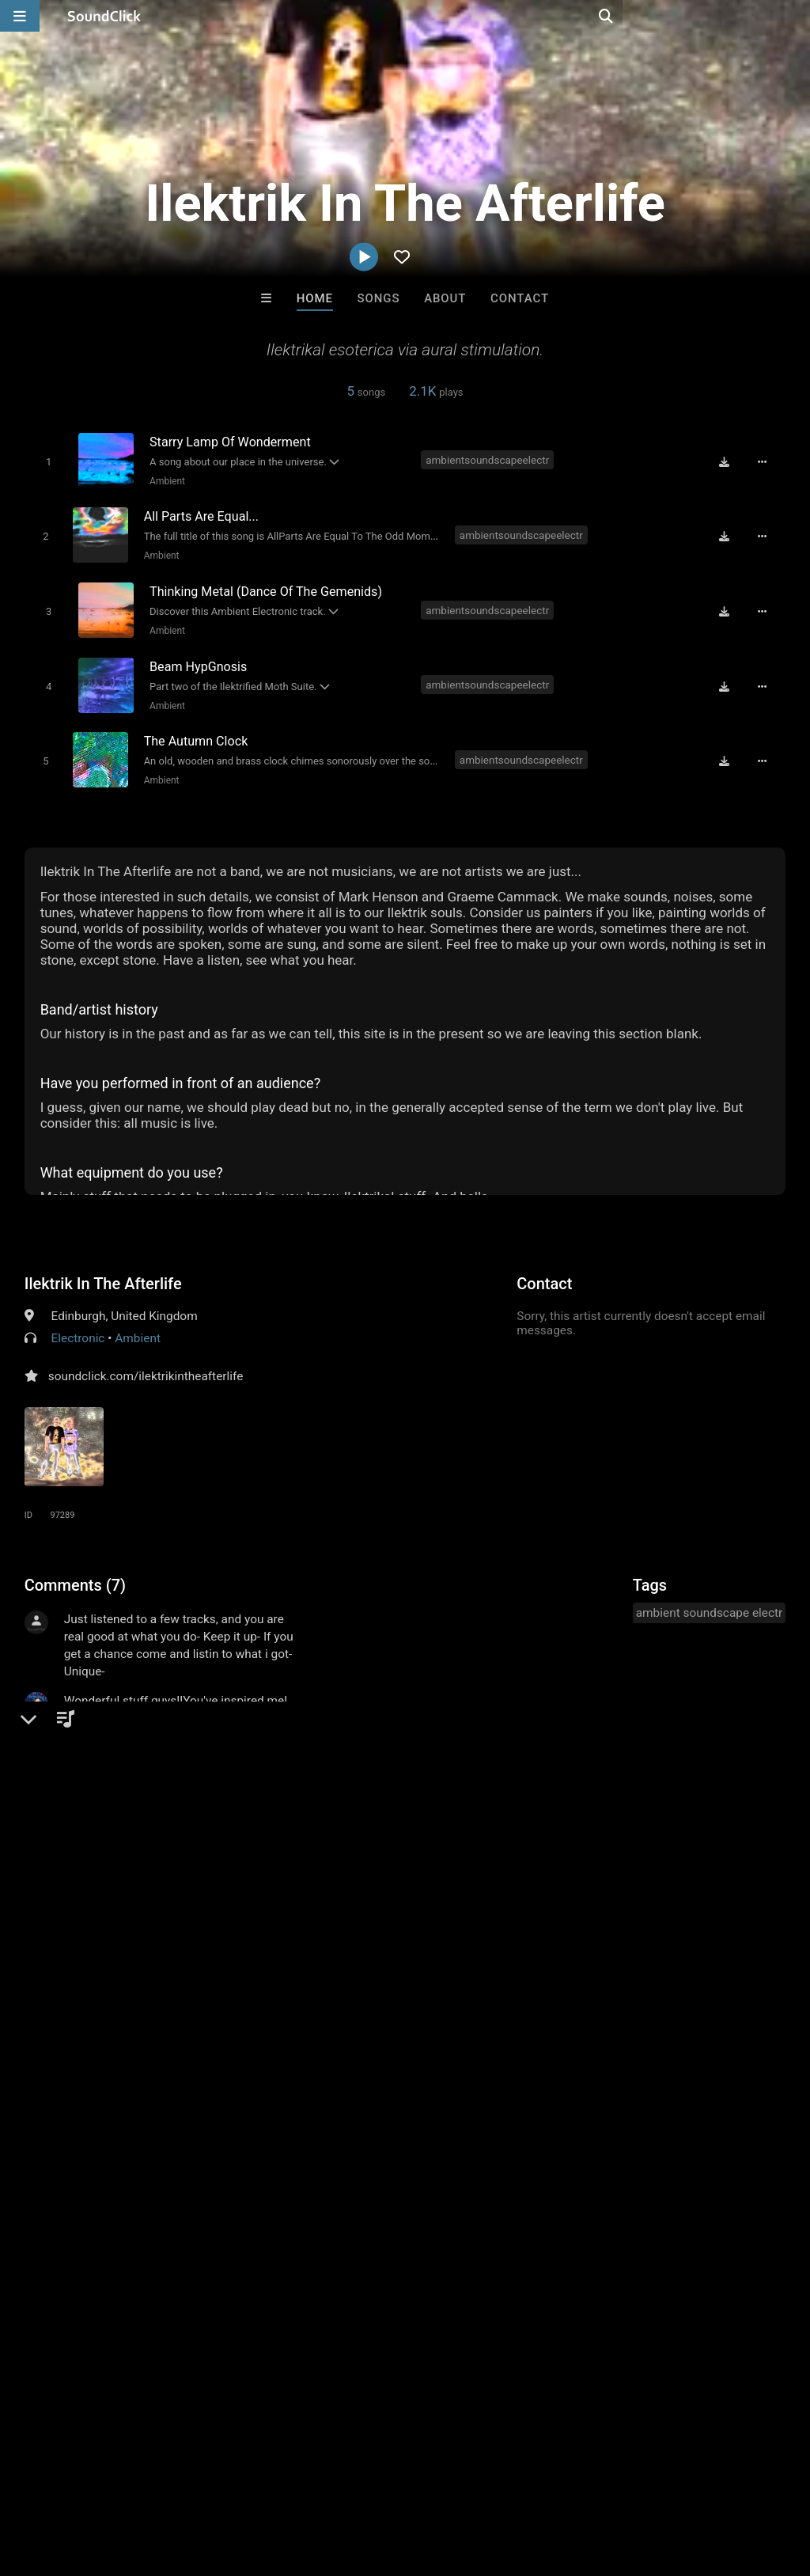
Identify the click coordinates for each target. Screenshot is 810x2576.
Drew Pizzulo (470, 2238)
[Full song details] (766, 461)
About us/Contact (140, 2482)
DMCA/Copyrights (294, 2482)
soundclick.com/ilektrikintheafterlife (146, 1364)
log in (144, 1952)
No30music (340, 2238)
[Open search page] (794, 16)
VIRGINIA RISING (209, 2238)
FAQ (66, 2482)
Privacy (377, 2482)
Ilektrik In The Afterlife (103, 1271)
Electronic (78, 1326)
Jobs (216, 2482)
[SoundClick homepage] (104, 15)
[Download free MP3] (728, 461)
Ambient (165, 480)
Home (315, 298)
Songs (379, 298)
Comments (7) (75, 1573)
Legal (426, 2482)
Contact (519, 298)
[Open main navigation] (20, 16)
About (445, 298)
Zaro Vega (601, 2238)
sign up (87, 1952)
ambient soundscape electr (709, 1601)
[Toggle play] (45, 461)
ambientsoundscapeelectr (489, 459)
